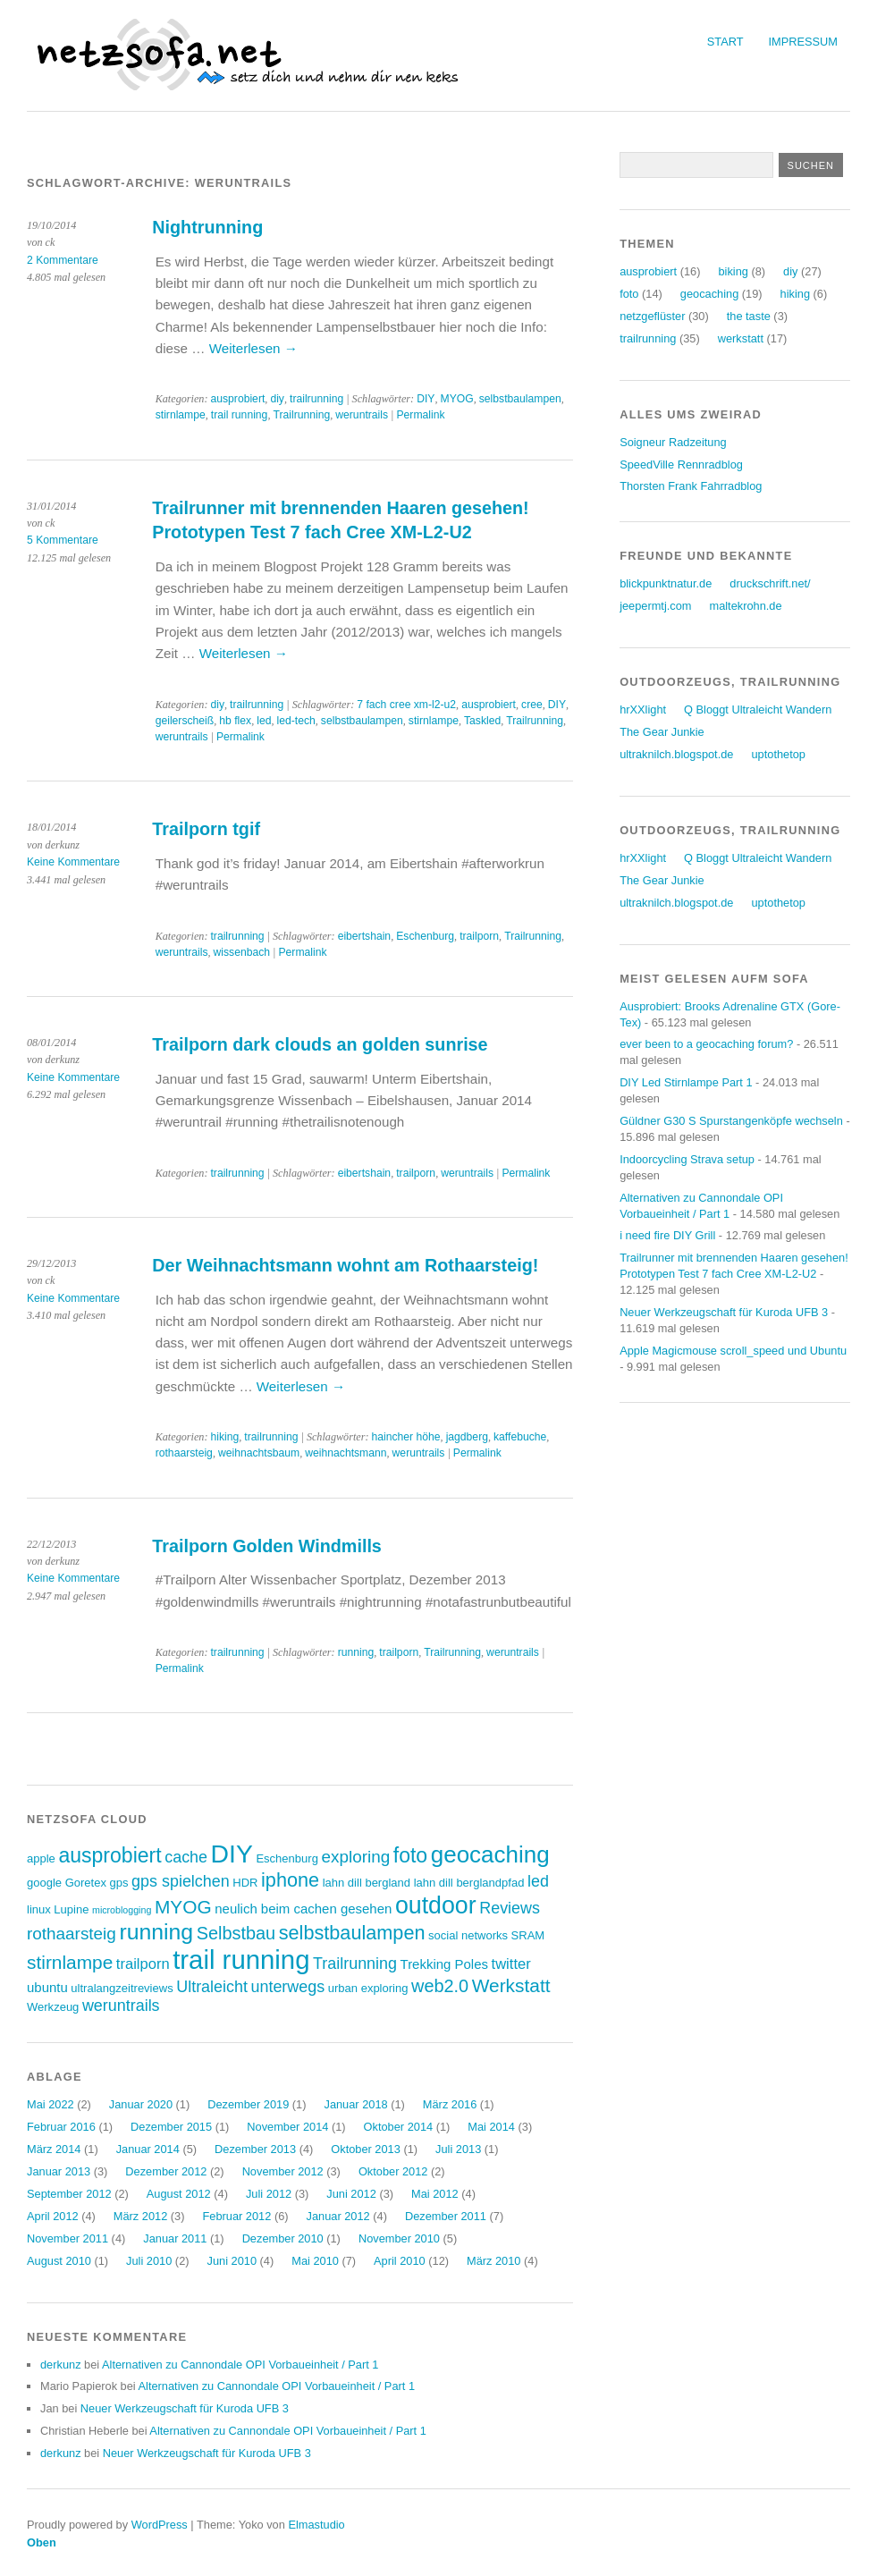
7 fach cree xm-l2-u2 (406, 704)
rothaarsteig (184, 1453)
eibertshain (364, 936)
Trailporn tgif (206, 829)
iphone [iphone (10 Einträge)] (290, 1880)
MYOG (457, 399)
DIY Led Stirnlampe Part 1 (686, 1082)
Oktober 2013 (366, 2149)
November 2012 (283, 2171)
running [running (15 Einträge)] (156, 1932)
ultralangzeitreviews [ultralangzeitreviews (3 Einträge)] (122, 1988)
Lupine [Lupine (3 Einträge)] (71, 1909)
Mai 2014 (491, 2126)
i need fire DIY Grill (667, 1235)
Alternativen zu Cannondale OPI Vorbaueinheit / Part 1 (240, 2364)
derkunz (60, 2364)
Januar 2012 (338, 2216)
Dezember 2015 (171, 2126)
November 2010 (399, 2238)
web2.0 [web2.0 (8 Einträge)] (439, 1986)
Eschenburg (425, 936)
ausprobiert (237, 399)
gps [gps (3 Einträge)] (119, 1882)
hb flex (235, 720)
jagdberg (467, 1437)
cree (532, 704)
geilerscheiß (185, 720)
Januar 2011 (175, 2238)
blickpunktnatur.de (666, 583)
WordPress (159, 2524)
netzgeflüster (652, 316)
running (356, 1652)
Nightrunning (207, 227)
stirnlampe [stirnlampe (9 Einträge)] (70, 1962)
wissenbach (242, 952)
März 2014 (53, 2149)
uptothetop (778, 754)
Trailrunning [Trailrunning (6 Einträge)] (355, 1963)
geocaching (709, 293)
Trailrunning (301, 415)
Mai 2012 (435, 2193)
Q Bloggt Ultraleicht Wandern (757, 709)
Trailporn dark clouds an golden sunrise (319, 1044)
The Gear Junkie (662, 732)
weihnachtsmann (345, 1453)
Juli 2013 (458, 2149)
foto (629, 293)
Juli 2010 (149, 2261)
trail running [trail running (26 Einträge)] (241, 1959)
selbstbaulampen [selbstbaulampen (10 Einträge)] (352, 1932)
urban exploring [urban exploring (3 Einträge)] (368, 1988)
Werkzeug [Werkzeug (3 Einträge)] (53, 2007)
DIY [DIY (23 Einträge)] (232, 1853)
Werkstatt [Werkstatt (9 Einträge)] (511, 1985)
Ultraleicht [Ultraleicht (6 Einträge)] (212, 1987)
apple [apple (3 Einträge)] (41, 1858)
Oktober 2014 (399, 2126)
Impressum (804, 41)
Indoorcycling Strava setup (687, 1159)
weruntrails (361, 415)
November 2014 (287, 2126)
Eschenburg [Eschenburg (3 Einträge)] (286, 1858)
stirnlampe (181, 415)
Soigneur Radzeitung (673, 442)
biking (732, 271)
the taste (749, 316)
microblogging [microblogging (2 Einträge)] (121, 1910)
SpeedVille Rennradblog (681, 464)
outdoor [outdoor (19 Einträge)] (435, 1905)
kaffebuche (519, 1437)
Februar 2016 (61, 2126)
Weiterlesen (253, 348)
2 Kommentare (62, 260)
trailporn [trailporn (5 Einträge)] (143, 1963)
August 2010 (59, 2261)
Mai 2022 (50, 2104)
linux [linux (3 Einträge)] (39, 1909)
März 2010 (493, 2261)
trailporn (479, 936)
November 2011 (67, 2238)
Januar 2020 (141, 2104)
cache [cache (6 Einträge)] (185, 1857)
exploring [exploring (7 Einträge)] (355, 1856)
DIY (425, 399)
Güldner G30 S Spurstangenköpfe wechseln (731, 1121)
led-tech (296, 720)
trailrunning (316, 399)
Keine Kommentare (73, 862)
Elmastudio (316, 2524)
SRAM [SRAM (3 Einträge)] (528, 1935)
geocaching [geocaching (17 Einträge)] (490, 1854)
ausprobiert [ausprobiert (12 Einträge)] (109, 1855)
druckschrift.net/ (769, 583)
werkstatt (740, 338)
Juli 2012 (268, 2193)
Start (725, 41)
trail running (239, 415)
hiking (224, 1437)
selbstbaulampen (520, 399)
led (264, 720)
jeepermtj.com (655, 605)
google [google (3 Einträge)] (44, 1882)
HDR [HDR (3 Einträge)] (244, 1882)
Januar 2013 (58, 2171)
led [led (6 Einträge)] (538, 1881)
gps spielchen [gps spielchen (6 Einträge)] (180, 1881)
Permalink (420, 415)
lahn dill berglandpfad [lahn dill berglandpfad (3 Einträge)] (469, 1882)
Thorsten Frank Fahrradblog (691, 486)
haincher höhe (405, 1437)
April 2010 (400, 2261)
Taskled (482, 720)
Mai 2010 (315, 2261)
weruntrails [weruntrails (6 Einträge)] (121, 2005)
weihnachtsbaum (258, 1453)
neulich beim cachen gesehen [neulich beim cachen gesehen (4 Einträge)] (303, 1908)
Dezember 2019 (248, 2104)
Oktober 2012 (393, 2171)
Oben (41, 2542)
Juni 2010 (232, 2261)
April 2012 (53, 2216)
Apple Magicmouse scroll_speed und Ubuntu (733, 1350)
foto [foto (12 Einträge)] (410, 1855)
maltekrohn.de (746, 605)
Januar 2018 (355, 2104)
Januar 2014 (148, 2149)
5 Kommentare (62, 540)
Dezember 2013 (255, 2149)
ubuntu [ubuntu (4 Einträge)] (47, 1987)
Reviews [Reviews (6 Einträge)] (509, 1908)
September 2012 (69, 2193)
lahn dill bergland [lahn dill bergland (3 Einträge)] (366, 1882)
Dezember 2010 (283, 2238)
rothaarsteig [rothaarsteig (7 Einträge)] (71, 1933)
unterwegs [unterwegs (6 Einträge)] (287, 1987)
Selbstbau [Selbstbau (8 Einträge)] (236, 1933)
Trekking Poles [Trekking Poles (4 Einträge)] (444, 1964)
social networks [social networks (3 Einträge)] (468, 1935)
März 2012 (140, 2216)
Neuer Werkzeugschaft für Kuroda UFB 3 (184, 2408)
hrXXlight (643, 709)
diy (277, 399)
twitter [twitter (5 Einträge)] (511, 1963)
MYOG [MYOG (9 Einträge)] (183, 1906)
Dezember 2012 (166, 2171)
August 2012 (179, 2193)
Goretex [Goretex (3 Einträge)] (85, 1882)
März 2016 (449, 2104)
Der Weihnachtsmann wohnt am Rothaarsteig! (345, 1265)
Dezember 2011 (445, 2216)
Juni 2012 (351, 2193)
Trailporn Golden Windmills (267, 1546)
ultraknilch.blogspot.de (676, 754)
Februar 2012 (237, 2216)
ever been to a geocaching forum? (706, 1044)
